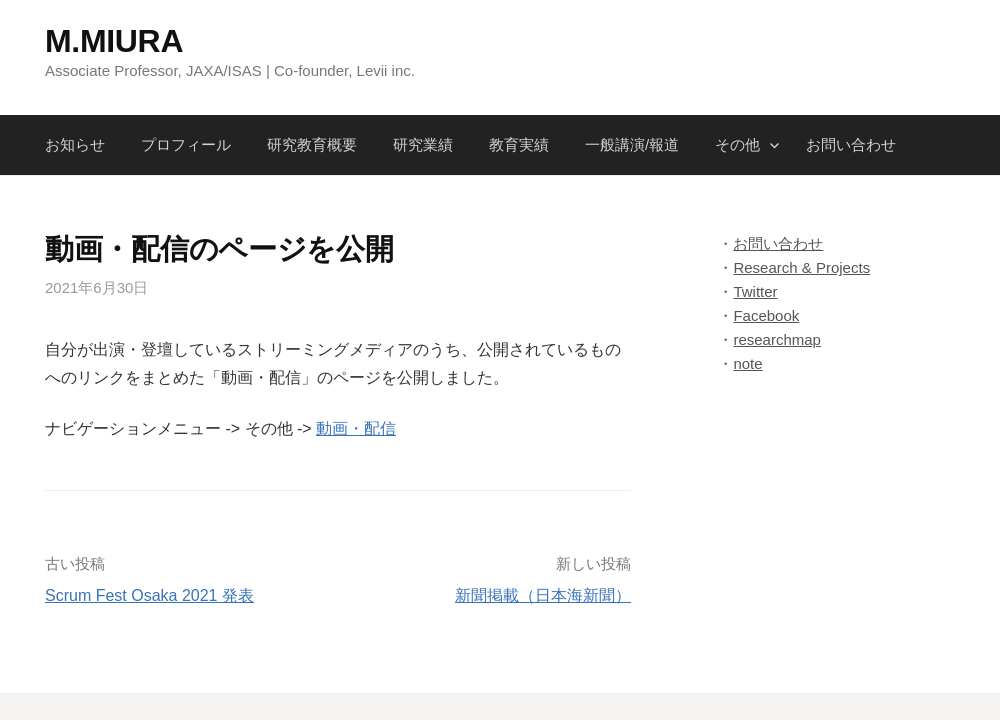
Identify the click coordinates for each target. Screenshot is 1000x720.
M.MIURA (114, 41)
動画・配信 (356, 428)
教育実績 (519, 144)
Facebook (766, 315)
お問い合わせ (851, 144)
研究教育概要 (312, 144)
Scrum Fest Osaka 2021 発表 (149, 595)
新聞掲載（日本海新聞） (543, 595)
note (747, 363)
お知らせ (75, 144)
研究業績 (423, 144)
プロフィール (186, 144)
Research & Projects (801, 267)
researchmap (777, 339)
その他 (737, 144)
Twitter (755, 291)
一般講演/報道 (632, 144)
